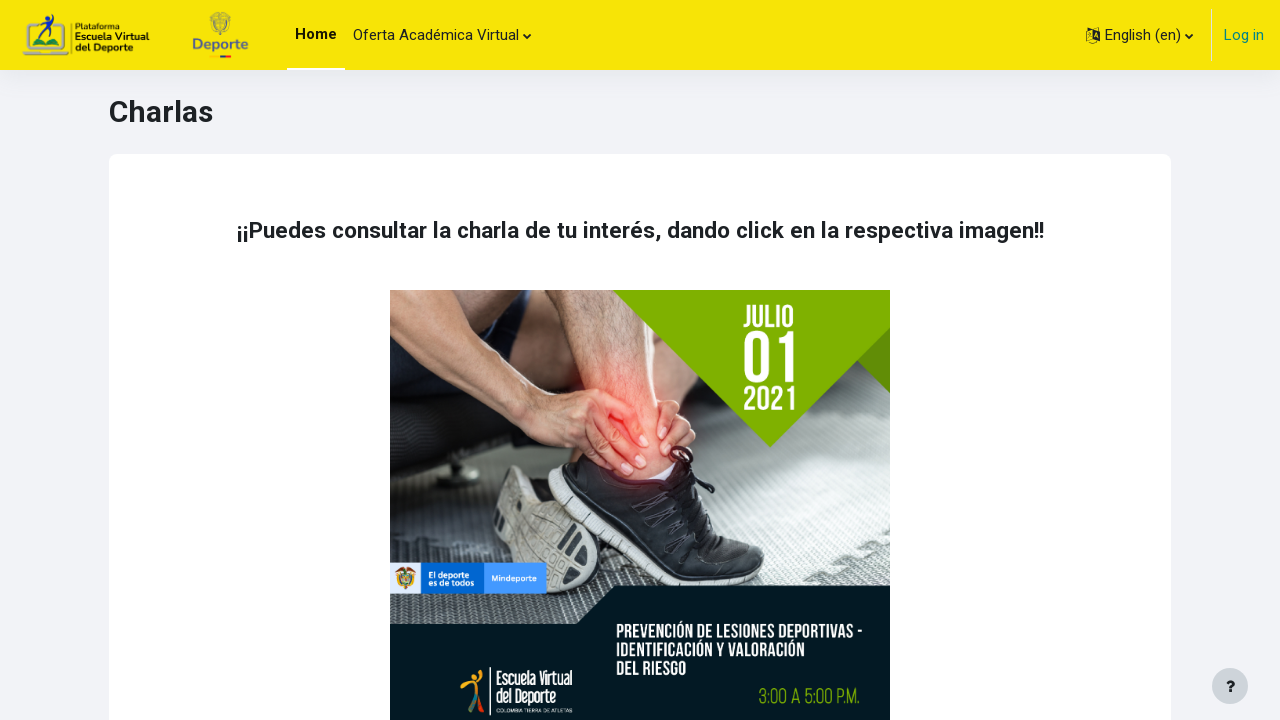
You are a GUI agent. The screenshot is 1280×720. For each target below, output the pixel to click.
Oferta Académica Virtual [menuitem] (436, 35)
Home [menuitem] (316, 34)
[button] (1139, 35)
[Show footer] (1230, 686)
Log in (1244, 35)
